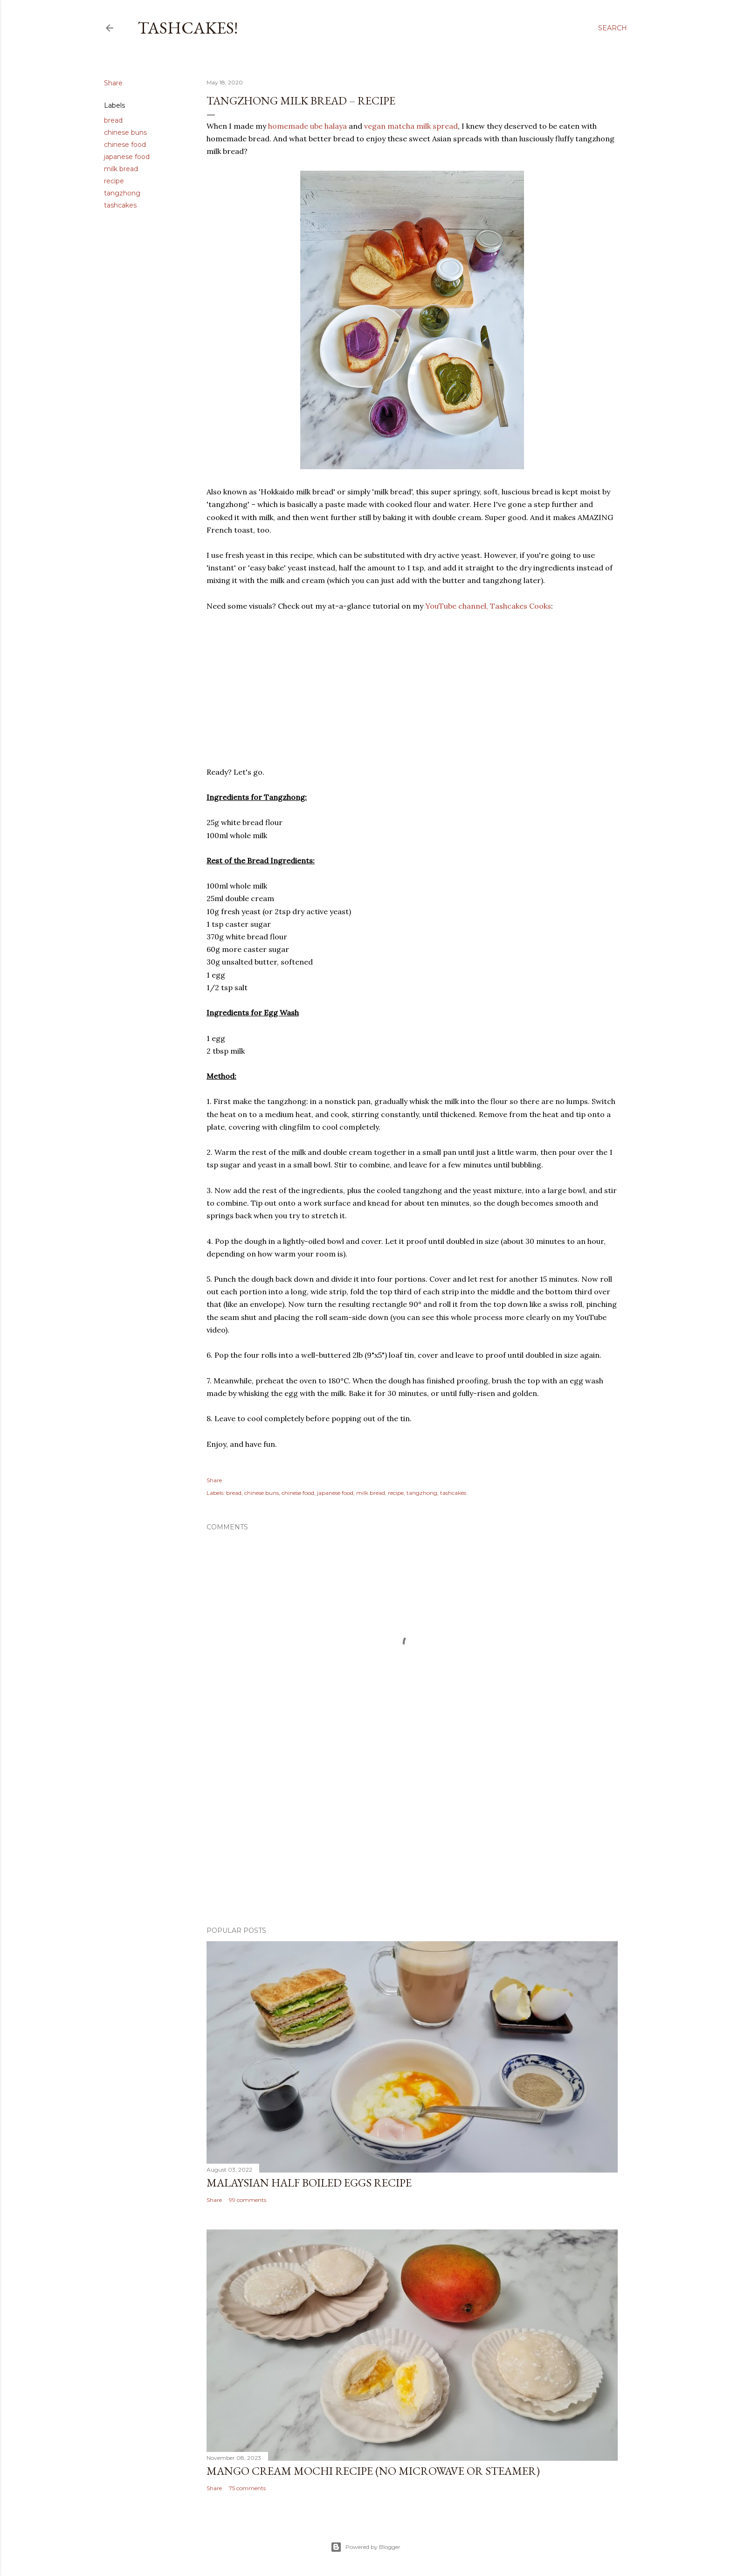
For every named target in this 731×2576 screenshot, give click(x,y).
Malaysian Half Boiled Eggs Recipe (309, 2182)
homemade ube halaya (307, 126)
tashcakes (120, 205)
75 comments (247, 2488)
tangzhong (122, 193)
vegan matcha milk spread (411, 126)
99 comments (247, 2199)
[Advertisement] (412, 1837)
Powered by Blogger (365, 2547)
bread (113, 120)
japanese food (127, 157)
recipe (114, 181)
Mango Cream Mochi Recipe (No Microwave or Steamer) (373, 2471)
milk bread (121, 169)
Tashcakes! (188, 28)
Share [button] (113, 83)
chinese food (125, 144)
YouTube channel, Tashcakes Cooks (488, 606)
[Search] (612, 28)
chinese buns (125, 132)
